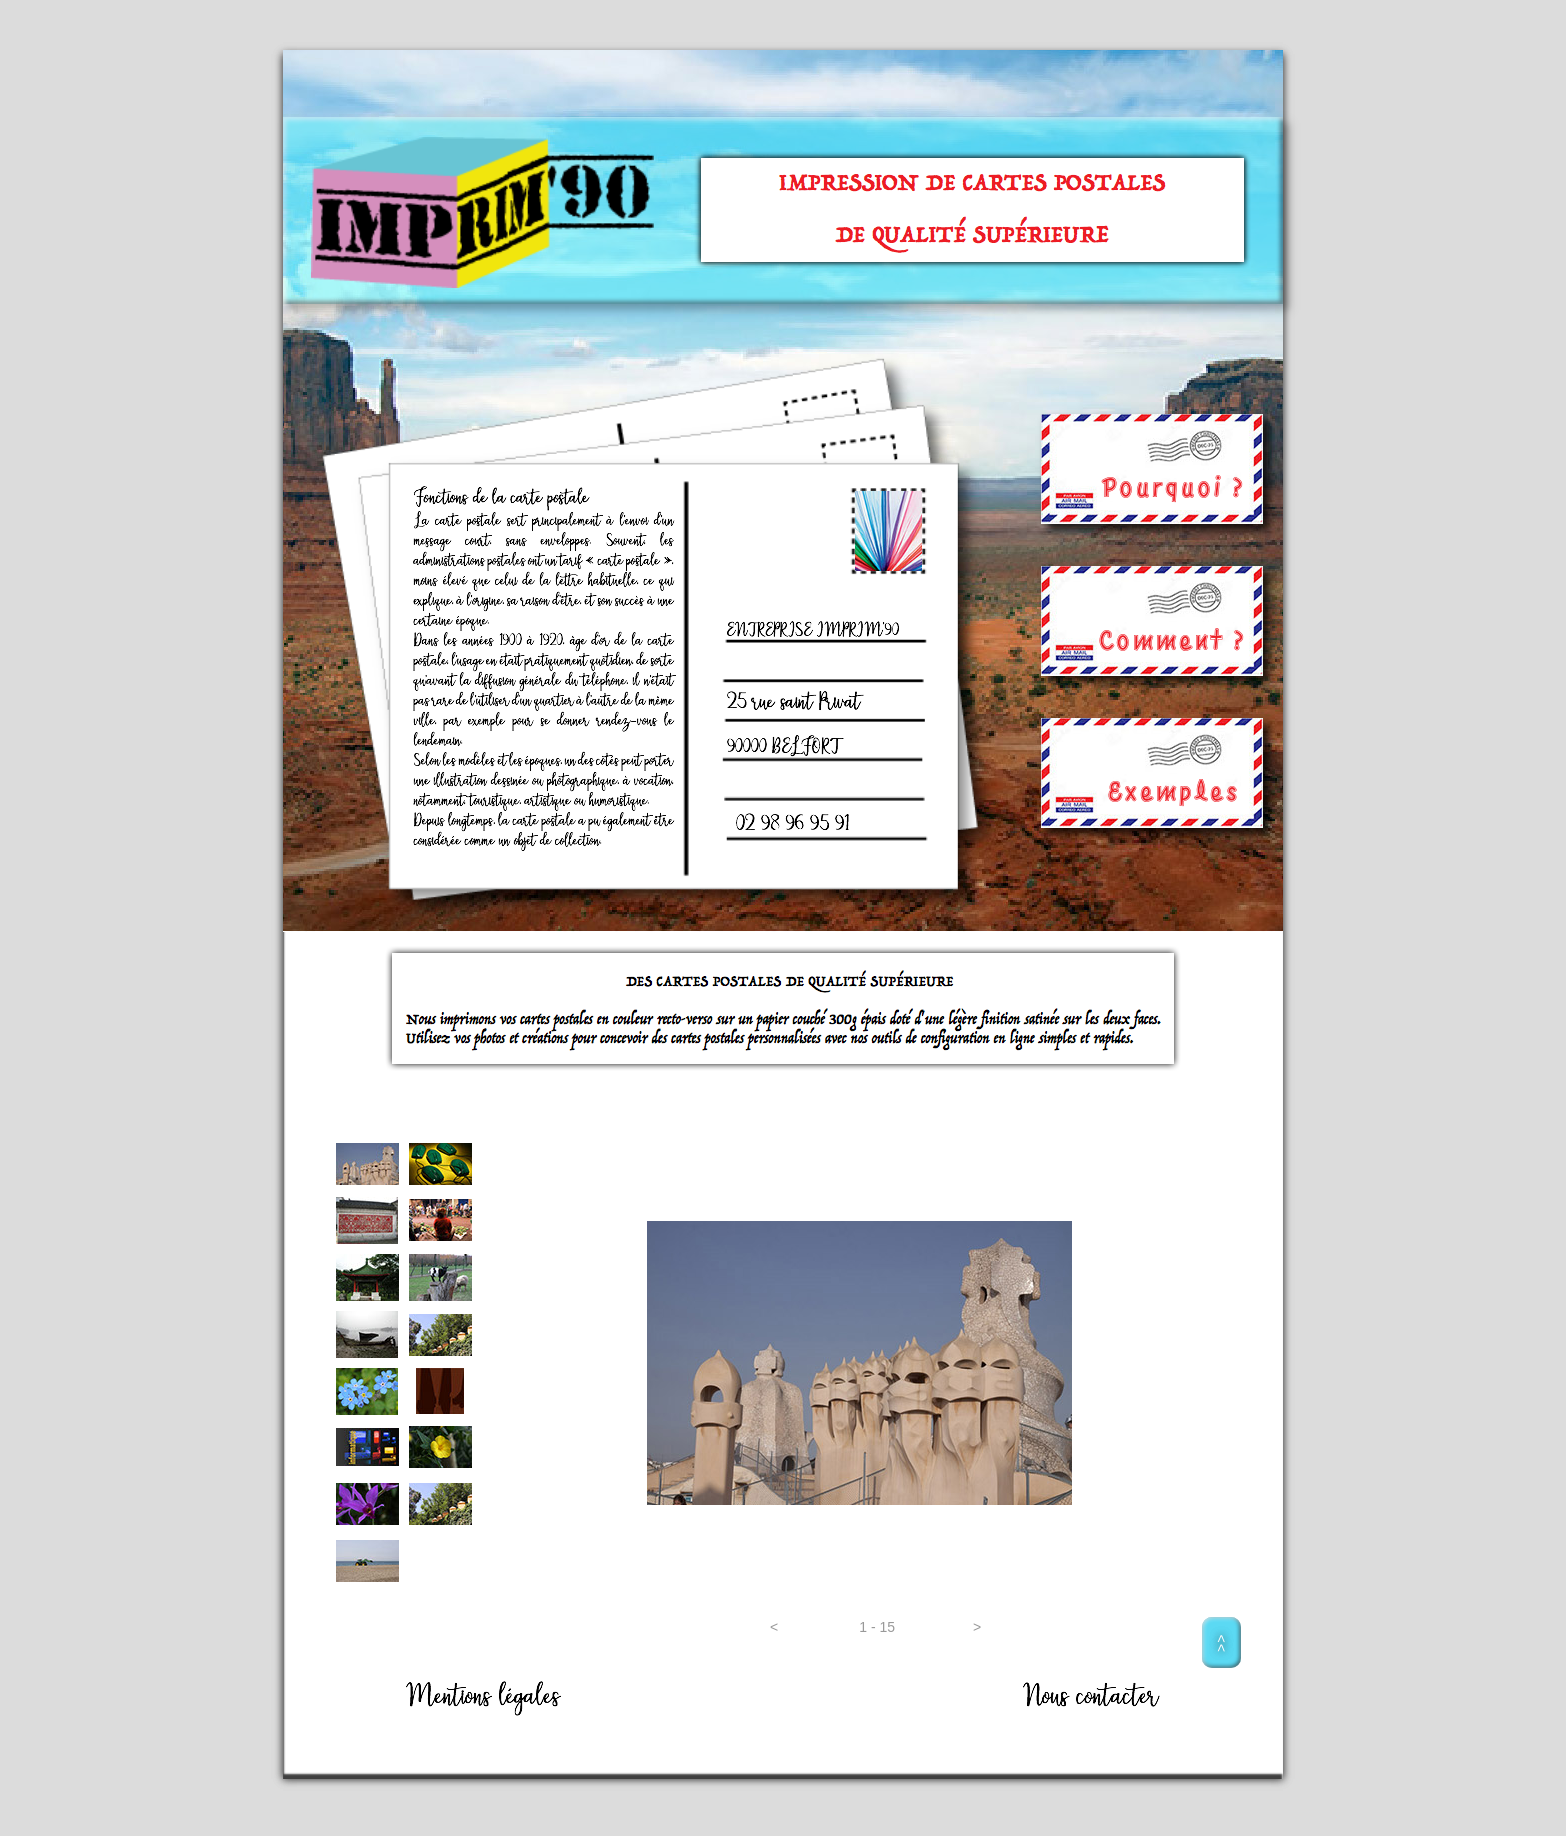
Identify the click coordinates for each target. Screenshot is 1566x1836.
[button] (774, 1627)
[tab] (367, 1163)
